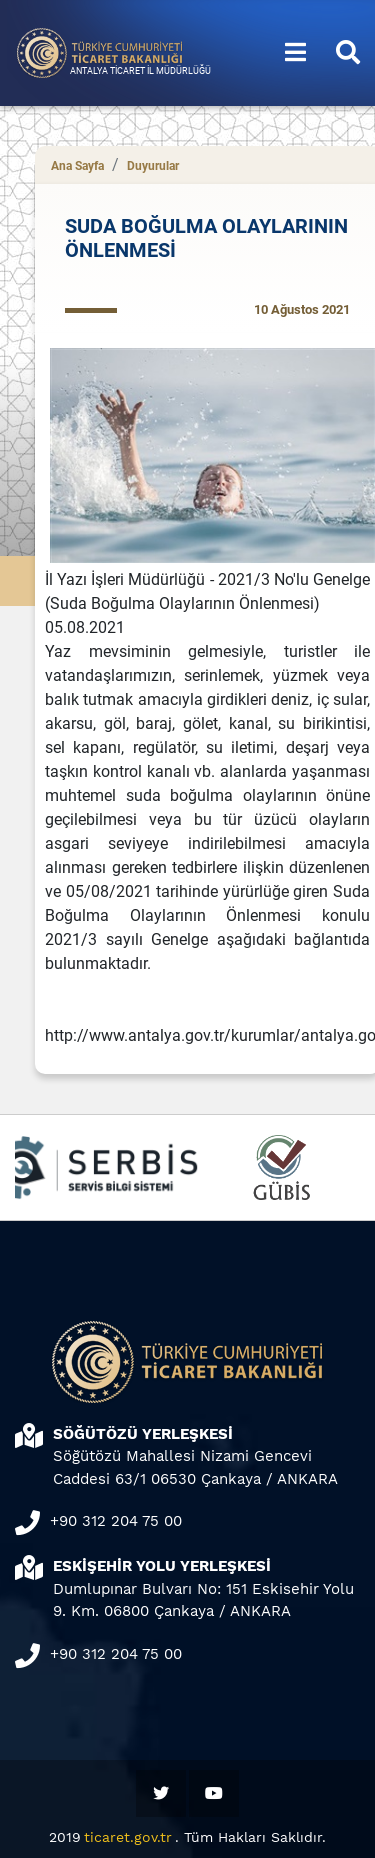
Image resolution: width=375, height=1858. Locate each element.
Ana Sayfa (77, 166)
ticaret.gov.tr (128, 1837)
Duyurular (153, 166)
